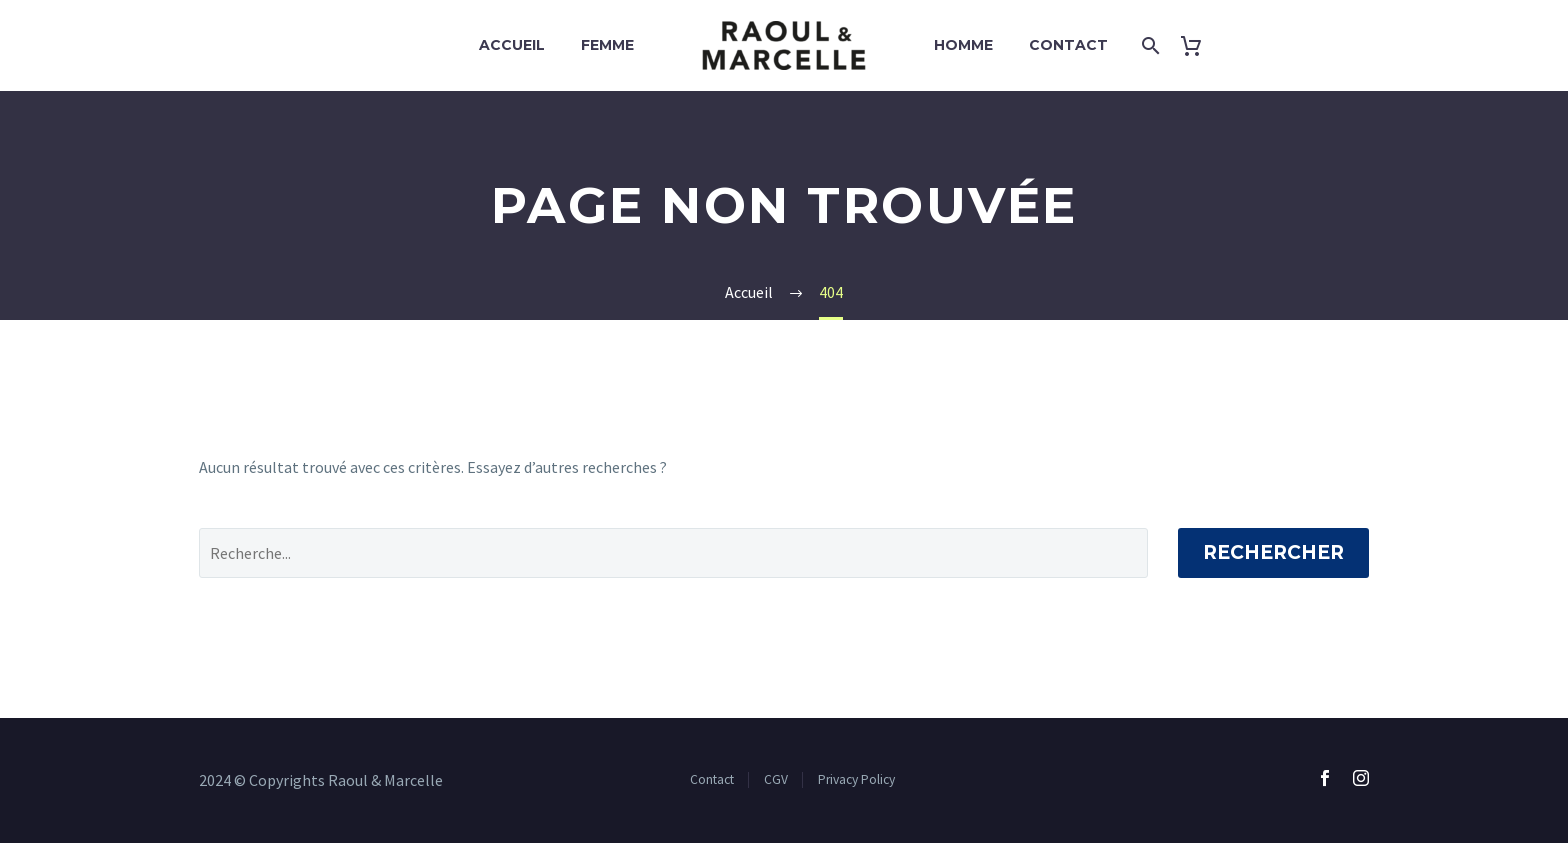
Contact (1068, 45)
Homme (963, 45)
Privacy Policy (856, 779)
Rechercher (1273, 552)
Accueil (512, 45)
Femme (607, 45)
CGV (776, 779)
